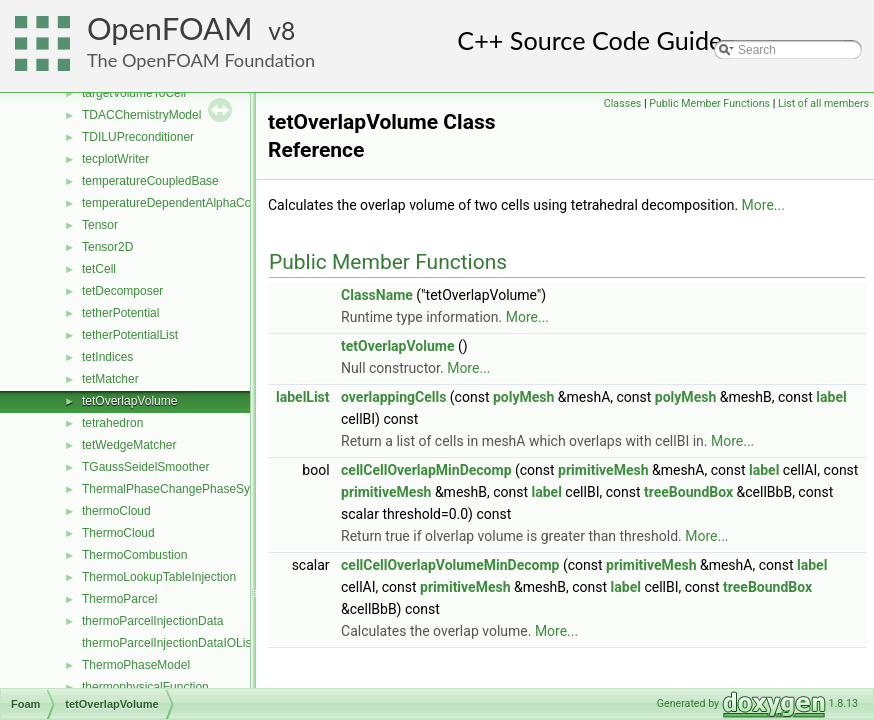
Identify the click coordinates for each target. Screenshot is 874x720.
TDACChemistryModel (141, 115)
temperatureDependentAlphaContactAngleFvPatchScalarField (247, 203)
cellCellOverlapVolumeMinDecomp (450, 565)
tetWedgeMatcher (129, 445)
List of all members (823, 103)
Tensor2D (107, 247)
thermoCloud (116, 511)
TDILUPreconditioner (138, 137)
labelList (303, 397)
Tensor (100, 225)
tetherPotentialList (130, 335)
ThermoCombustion (134, 555)
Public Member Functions (709, 103)
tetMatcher (110, 379)
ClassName (377, 295)
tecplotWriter (115, 159)
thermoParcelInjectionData (152, 621)
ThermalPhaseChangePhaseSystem (179, 489)
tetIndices (107, 357)
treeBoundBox (688, 492)
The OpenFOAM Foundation (201, 60)
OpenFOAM (170, 28)
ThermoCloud (118, 533)
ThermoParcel (119, 599)
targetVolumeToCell (134, 93)
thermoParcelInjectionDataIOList (168, 643)
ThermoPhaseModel (136, 665)
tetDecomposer (122, 291)
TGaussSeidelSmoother (145, 467)
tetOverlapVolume (129, 401)
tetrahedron (112, 423)
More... (763, 205)
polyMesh (523, 397)
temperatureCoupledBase (150, 181)
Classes (622, 103)
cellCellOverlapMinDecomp (426, 470)
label (831, 397)
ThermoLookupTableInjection (159, 577)
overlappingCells (393, 397)
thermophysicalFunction (145, 687)
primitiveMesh (603, 470)
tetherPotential (120, 313)
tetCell (99, 269)
